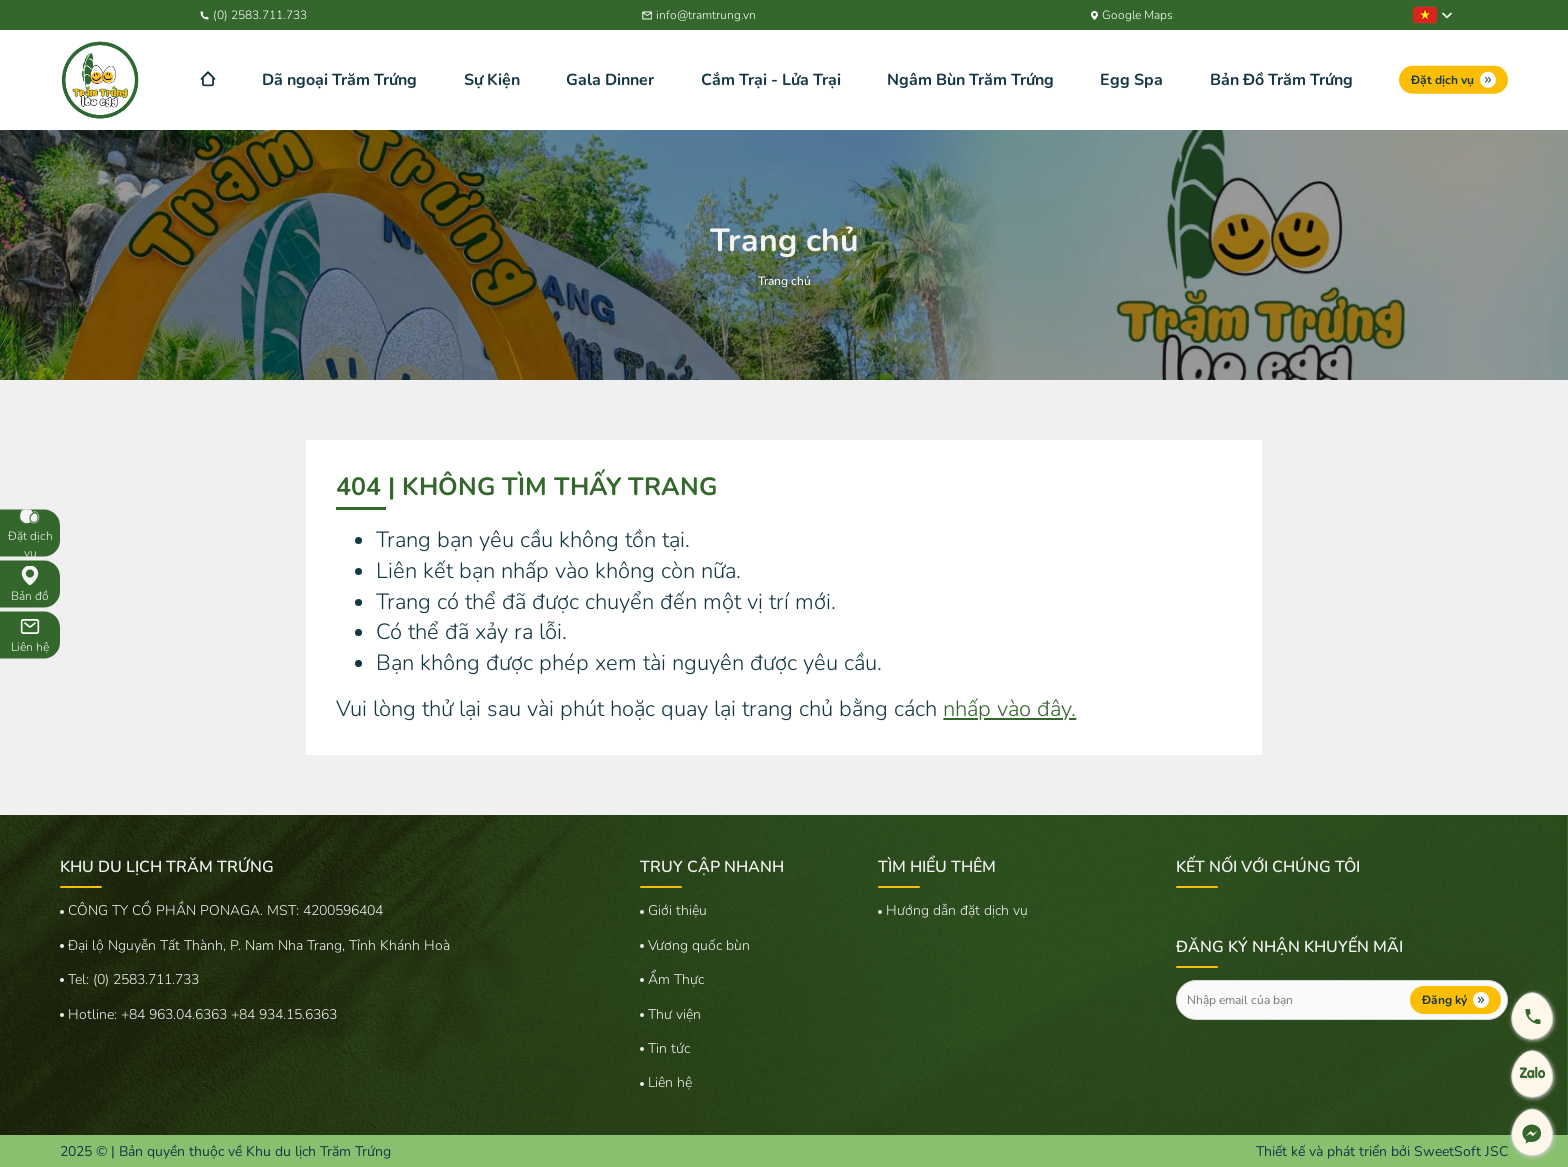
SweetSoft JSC (1461, 1151)
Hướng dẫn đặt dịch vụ (957, 910)
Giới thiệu (677, 910)
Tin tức (669, 1048)
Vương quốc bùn (699, 945)
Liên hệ (670, 1082)
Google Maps (1132, 15)
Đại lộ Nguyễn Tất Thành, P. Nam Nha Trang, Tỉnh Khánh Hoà (259, 945)
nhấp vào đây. (1009, 709)
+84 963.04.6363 (176, 1014)
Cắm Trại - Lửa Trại (771, 80)
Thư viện (674, 1014)
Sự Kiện (492, 80)
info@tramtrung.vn (699, 15)
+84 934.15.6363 (284, 1014)
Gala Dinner (610, 80)
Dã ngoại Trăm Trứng (339, 80)
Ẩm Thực (676, 979)
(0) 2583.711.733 (253, 15)
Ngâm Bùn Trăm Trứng (970, 80)
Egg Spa (1131, 80)
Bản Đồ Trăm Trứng (1281, 80)
